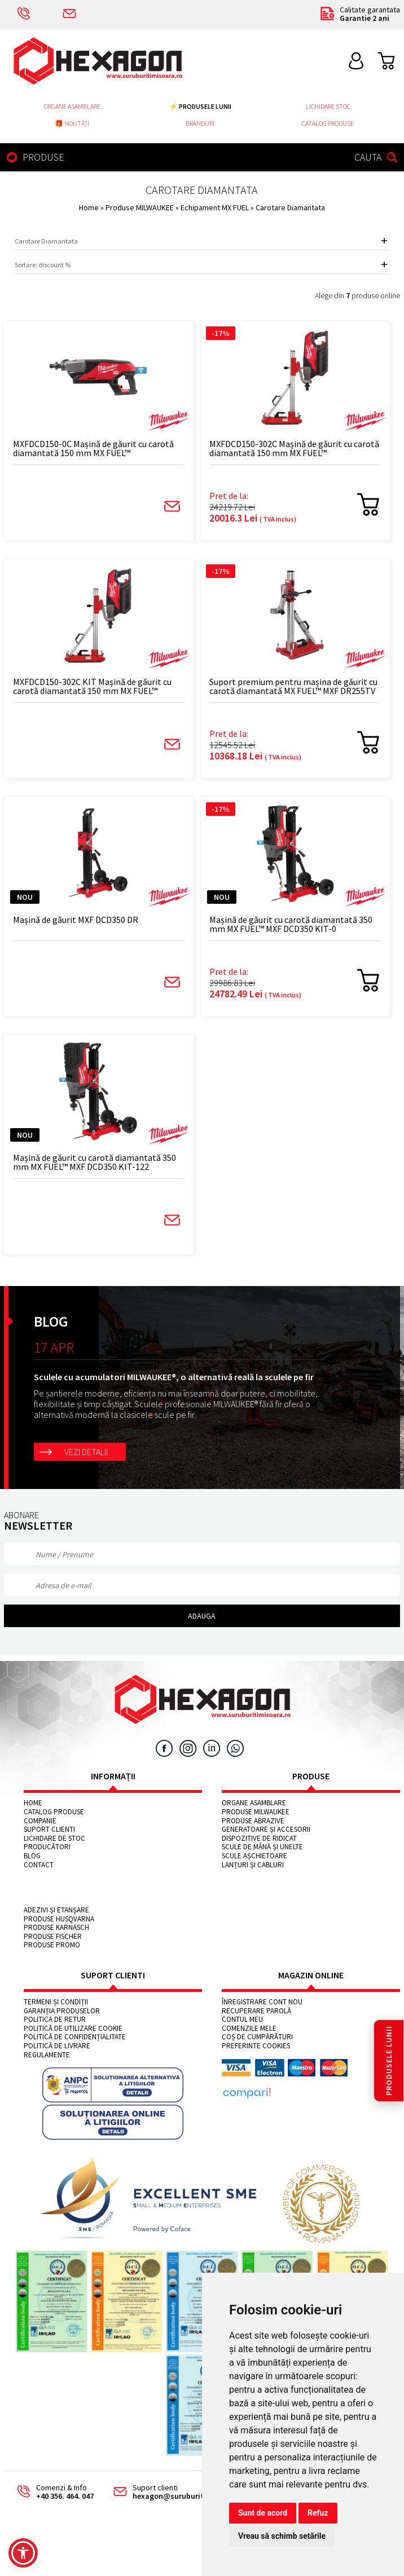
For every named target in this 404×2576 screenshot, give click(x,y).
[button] (23, 2553)
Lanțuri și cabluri (253, 1865)
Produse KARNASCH (56, 1927)
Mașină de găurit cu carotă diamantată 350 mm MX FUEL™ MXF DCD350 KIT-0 (290, 924)
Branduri (200, 123)
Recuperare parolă (256, 2011)
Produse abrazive (253, 1821)
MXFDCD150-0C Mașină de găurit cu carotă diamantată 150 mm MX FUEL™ (93, 448)
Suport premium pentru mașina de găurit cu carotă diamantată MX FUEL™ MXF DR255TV (293, 686)
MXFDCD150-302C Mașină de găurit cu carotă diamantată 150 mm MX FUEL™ (294, 448)
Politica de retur (55, 2019)
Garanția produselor (62, 2011)
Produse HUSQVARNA (59, 1919)
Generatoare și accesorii (266, 1829)
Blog (32, 1856)
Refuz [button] (318, 2512)
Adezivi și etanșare (56, 1910)
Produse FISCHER (53, 1936)
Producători (47, 1847)
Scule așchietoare (254, 1856)
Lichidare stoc (328, 106)
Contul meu (242, 2019)
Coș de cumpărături (257, 2037)
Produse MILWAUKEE (140, 207)
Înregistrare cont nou (262, 2002)
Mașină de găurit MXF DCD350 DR (75, 920)
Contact (39, 1865)
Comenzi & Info (51, 2492)
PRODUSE (33, 157)
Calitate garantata (359, 14)
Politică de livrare (57, 2046)
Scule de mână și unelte (262, 1847)
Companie (40, 1821)
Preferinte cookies (256, 2046)
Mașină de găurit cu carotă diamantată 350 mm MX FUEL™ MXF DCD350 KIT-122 (94, 1162)
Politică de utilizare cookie (73, 2028)
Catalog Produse (328, 123)
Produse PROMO (52, 1945)
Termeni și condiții (56, 2002)
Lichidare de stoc (54, 1838)
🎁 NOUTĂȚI (72, 123)
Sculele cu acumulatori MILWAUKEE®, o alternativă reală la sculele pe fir (174, 1376)
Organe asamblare (72, 106)
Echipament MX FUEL (216, 207)
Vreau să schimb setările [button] (282, 2535)
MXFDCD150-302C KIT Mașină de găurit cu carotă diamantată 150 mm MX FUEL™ (92, 686)
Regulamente (47, 2055)
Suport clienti (49, 1829)
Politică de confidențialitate (75, 2037)
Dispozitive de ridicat (259, 1838)
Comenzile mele (249, 2028)
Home (89, 207)
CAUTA (377, 157)
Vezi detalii (86, 1451)
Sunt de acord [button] (262, 2512)
